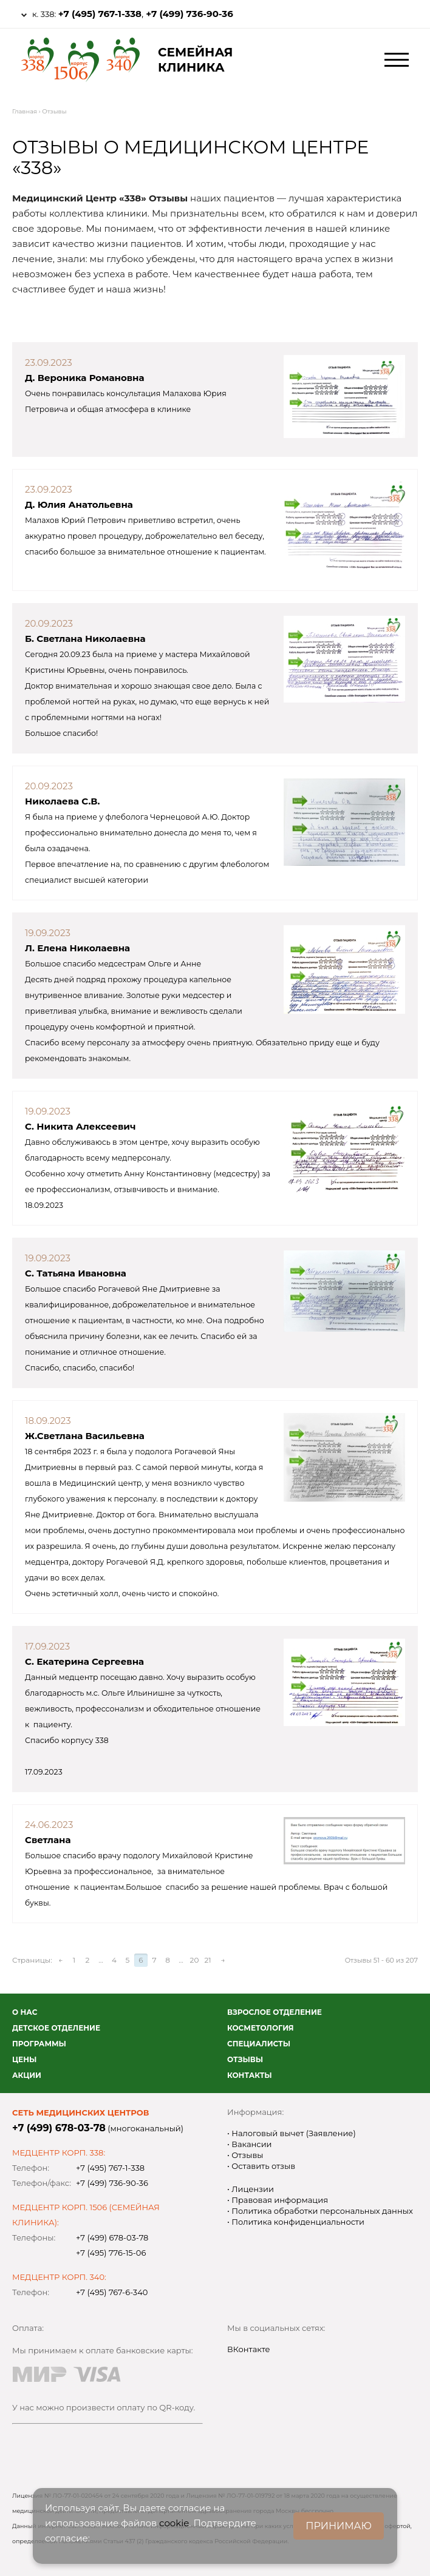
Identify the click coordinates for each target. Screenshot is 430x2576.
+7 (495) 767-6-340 (112, 2292)
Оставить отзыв (262, 2166)
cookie (174, 2523)
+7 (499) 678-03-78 (59, 2128)
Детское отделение (56, 2027)
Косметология (260, 2027)
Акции (26, 2075)
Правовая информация (279, 2200)
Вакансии (251, 2144)
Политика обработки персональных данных (321, 2211)
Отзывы (245, 2059)
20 (194, 1959)
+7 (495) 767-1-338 (100, 13)
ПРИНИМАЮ (338, 2526)
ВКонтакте (248, 2349)
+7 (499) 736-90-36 (189, 13)
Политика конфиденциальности (297, 2222)
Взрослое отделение (274, 2012)
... (100, 1959)
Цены (24, 2059)
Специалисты (258, 2043)
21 (207, 1959)
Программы (39, 2043)
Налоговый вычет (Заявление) (293, 2133)
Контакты (249, 2075)
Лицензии (252, 2189)
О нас (24, 2012)
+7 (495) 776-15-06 (111, 2252)
